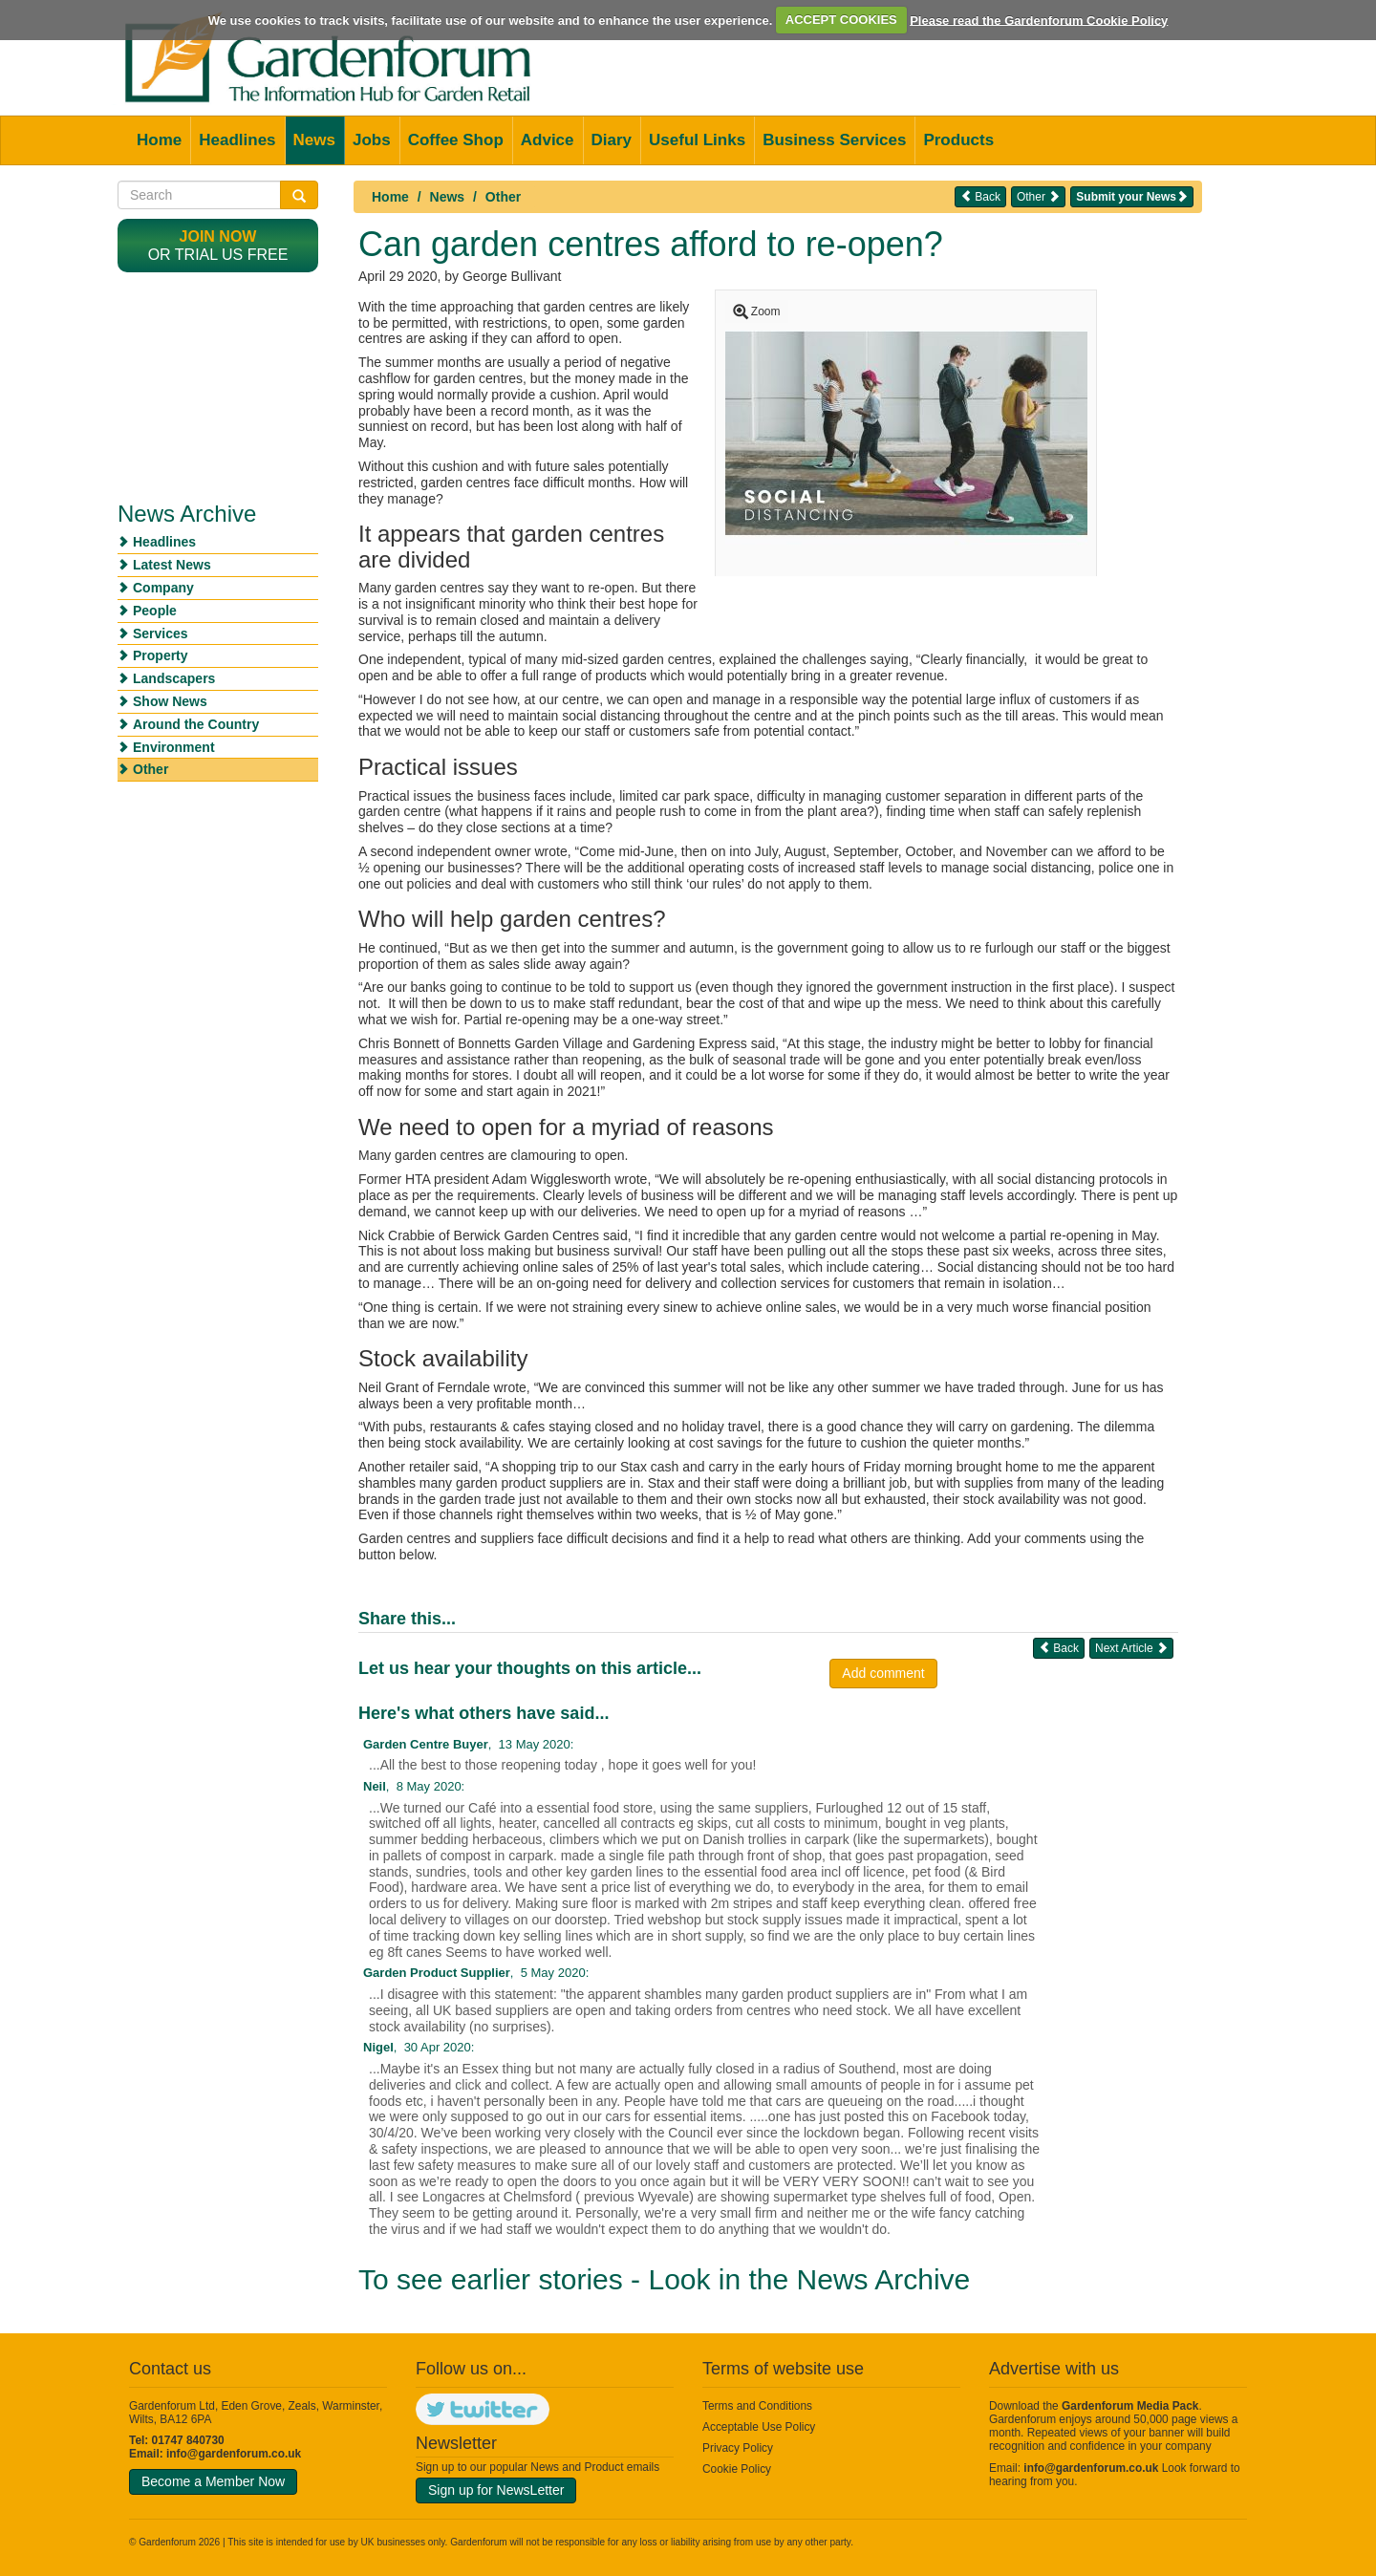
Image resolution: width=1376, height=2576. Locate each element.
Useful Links (697, 140)
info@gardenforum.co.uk (233, 2453)
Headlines (237, 140)
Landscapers (174, 678)
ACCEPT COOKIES (841, 19)
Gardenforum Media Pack (1130, 2406)
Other (503, 196)
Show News (170, 701)
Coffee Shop (456, 140)
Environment (174, 747)
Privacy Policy (737, 2448)
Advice (547, 140)
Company (163, 587)
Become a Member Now (213, 2481)
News (314, 140)
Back (980, 196)
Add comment (883, 1673)
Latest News (172, 564)
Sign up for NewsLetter (496, 2490)
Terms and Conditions (757, 2406)
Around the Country (196, 724)
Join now (218, 236)
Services (160, 633)
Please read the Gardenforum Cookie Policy (1039, 19)
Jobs (372, 140)
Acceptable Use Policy (758, 2427)
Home (159, 140)
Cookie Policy (736, 2469)
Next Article (1131, 1648)
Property (160, 655)
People (155, 610)
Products (958, 140)
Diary (612, 140)
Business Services (834, 140)
